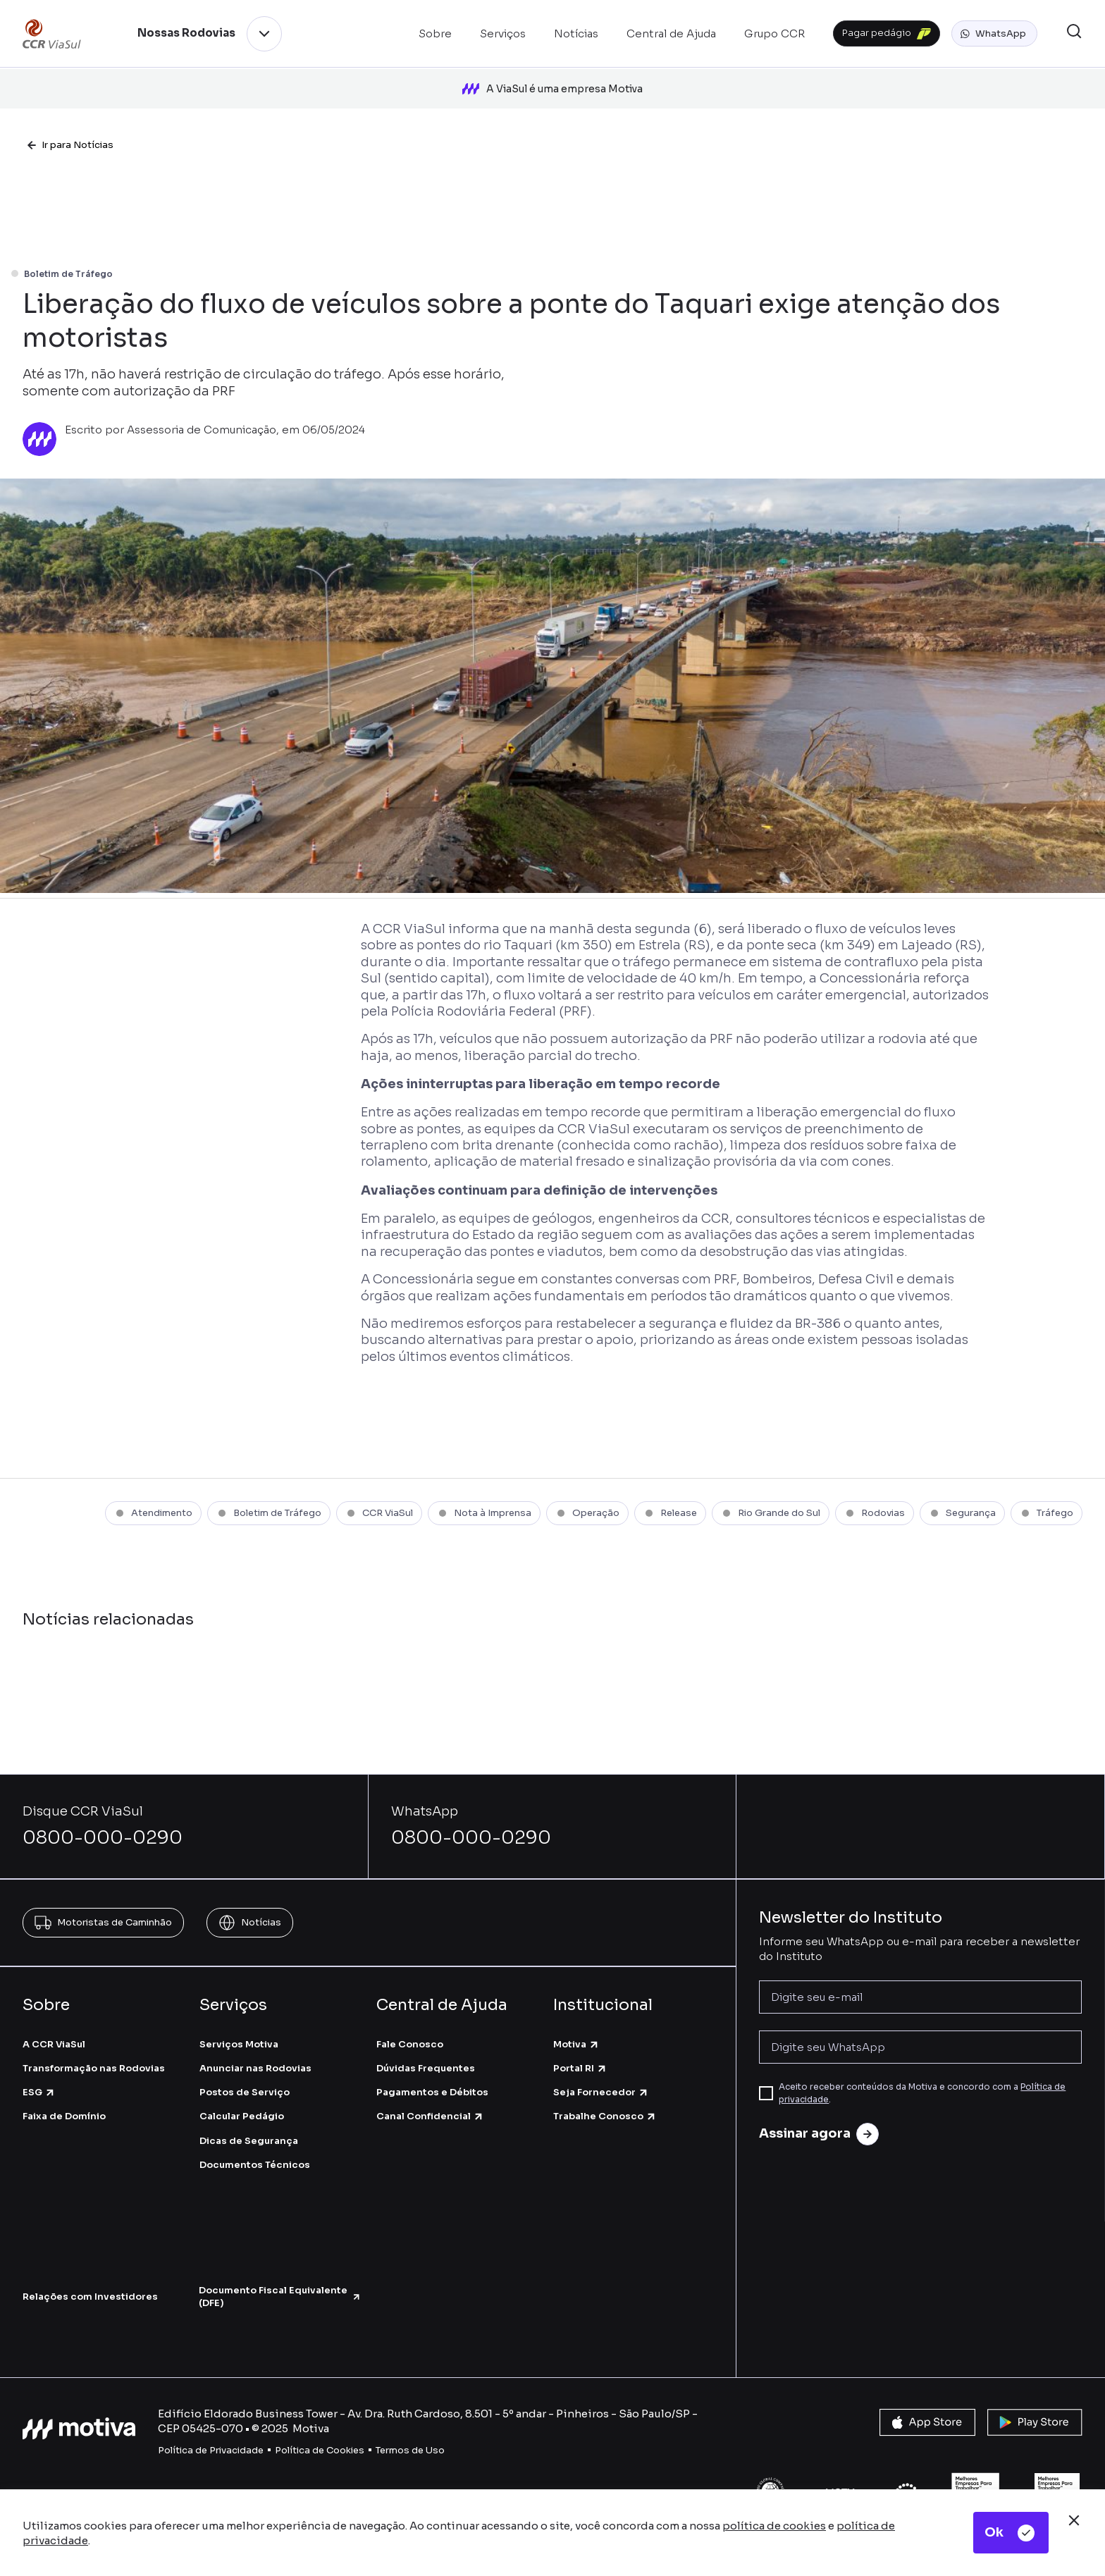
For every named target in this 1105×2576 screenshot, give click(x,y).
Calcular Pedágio (241, 2097)
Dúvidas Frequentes (425, 2048)
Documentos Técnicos (254, 2145)
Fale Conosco (409, 2024)
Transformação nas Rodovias (94, 2048)
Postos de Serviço (244, 2072)
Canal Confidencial (430, 2097)
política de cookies (774, 2525)
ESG (39, 2072)
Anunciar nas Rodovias (255, 2048)
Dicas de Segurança (248, 2121)
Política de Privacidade (211, 2431)
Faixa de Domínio (64, 2097)
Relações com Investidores (90, 2277)
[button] (994, 33)
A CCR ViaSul (54, 2024)
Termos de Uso (410, 2431)
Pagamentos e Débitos (432, 2072)
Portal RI (580, 2048)
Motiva (576, 2024)
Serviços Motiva (238, 2024)
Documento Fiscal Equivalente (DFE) (280, 2276)
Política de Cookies (319, 2431)
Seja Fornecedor (601, 2072)
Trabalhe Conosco (605, 2097)
